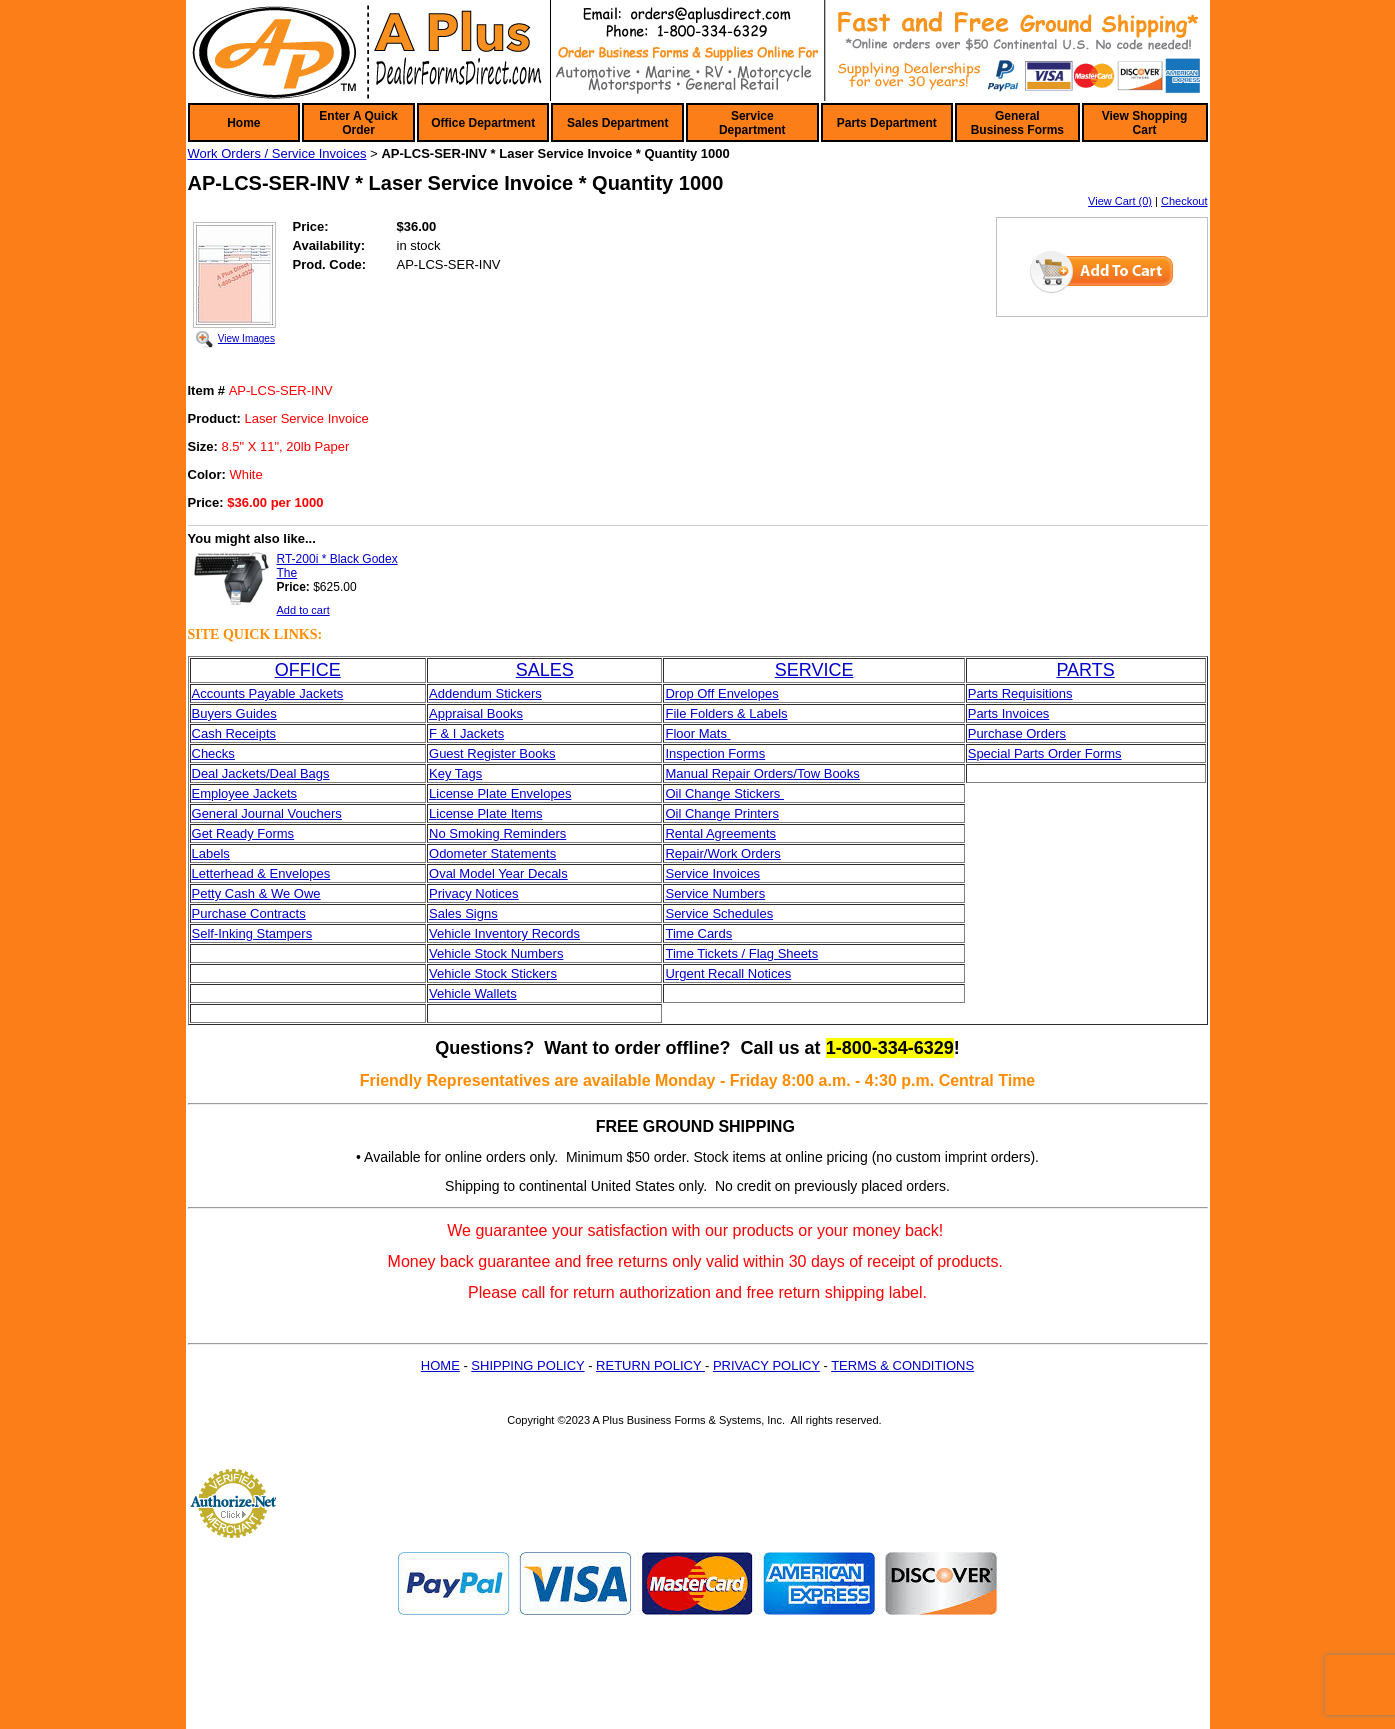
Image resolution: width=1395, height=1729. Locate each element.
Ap (437, 713)
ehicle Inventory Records (508, 933)
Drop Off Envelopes (721, 693)
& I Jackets (470, 733)
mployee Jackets (248, 793)
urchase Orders (1021, 733)
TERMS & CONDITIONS (902, 1365)
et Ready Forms (248, 833)
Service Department (752, 123)
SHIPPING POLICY (527, 1365)
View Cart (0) (1120, 201)
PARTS (1085, 670)
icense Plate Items (489, 813)
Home (243, 123)
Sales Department (617, 123)
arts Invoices (1012, 713)
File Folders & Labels (726, 713)
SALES (545, 670)
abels (214, 853)
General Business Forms (1017, 123)
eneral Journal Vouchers (272, 813)
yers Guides (241, 713)
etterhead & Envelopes (265, 873)
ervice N (698, 893)
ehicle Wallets (477, 993)
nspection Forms (717, 753)
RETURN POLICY (650, 1365)
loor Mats (701, 733)
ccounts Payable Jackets (271, 693)
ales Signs (468, 913)
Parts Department (887, 123)
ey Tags (460, 773)
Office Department (483, 123)
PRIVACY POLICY (766, 1365)
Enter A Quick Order (358, 123)
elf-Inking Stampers (256, 933)
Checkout (1184, 201)
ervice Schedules (723, 913)
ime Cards (702, 933)
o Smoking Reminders (502, 833)
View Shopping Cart (1145, 123)
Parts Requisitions (1020, 693)
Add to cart (303, 610)
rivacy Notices (478, 893)
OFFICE (308, 670)
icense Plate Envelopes (503, 793)
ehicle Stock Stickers (497, 973)
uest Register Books (497, 753)
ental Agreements (725, 833)
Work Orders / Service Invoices (277, 153)
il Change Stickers (730, 793)
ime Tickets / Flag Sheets (745, 953)
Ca (200, 733)
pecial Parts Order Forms (1048, 753)
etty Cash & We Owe (260, 893)
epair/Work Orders (728, 853)
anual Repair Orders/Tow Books (768, 773)
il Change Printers (727, 813)
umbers (743, 893)
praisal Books (484, 713)
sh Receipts (242, 733)
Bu (200, 713)
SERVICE (814, 670)
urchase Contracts (253, 913)
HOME (440, 1365)
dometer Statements (497, 853)
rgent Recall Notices (733, 973)
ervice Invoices (717, 873)
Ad (437, 693)
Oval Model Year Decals (498, 873)
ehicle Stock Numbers (500, 953)
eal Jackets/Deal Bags (265, 773)
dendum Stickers (493, 693)
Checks (213, 753)
